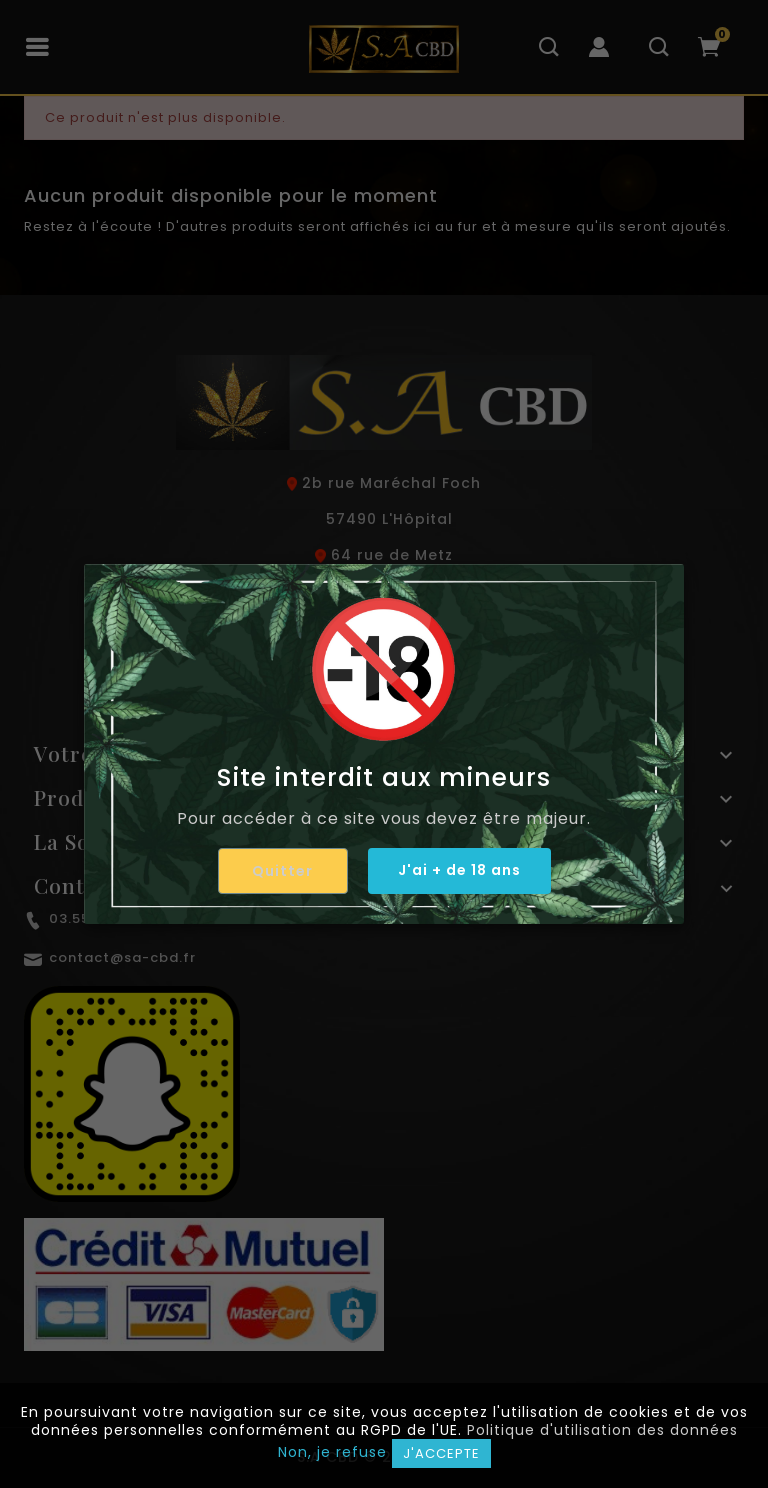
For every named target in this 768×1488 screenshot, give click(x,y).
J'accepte (441, 1453)
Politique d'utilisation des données (602, 1430)
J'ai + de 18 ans (459, 870)
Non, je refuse (332, 1452)
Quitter (282, 871)
